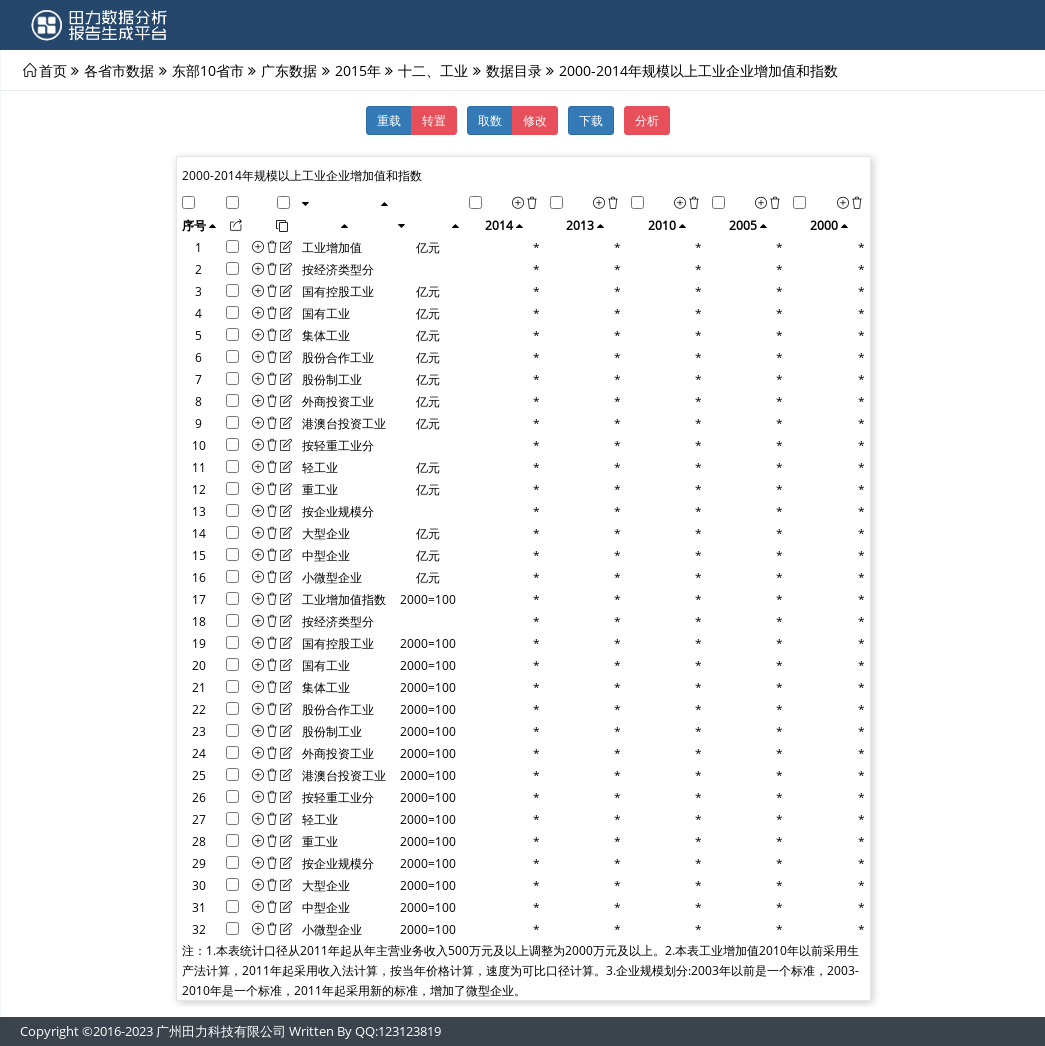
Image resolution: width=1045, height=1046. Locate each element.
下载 (591, 120)
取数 (490, 120)
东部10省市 (208, 70)
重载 (389, 120)
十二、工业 (433, 70)
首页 (53, 70)
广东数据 (289, 70)
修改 (535, 120)
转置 (434, 120)
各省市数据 (119, 70)
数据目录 (514, 70)
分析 (647, 120)
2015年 (358, 70)
